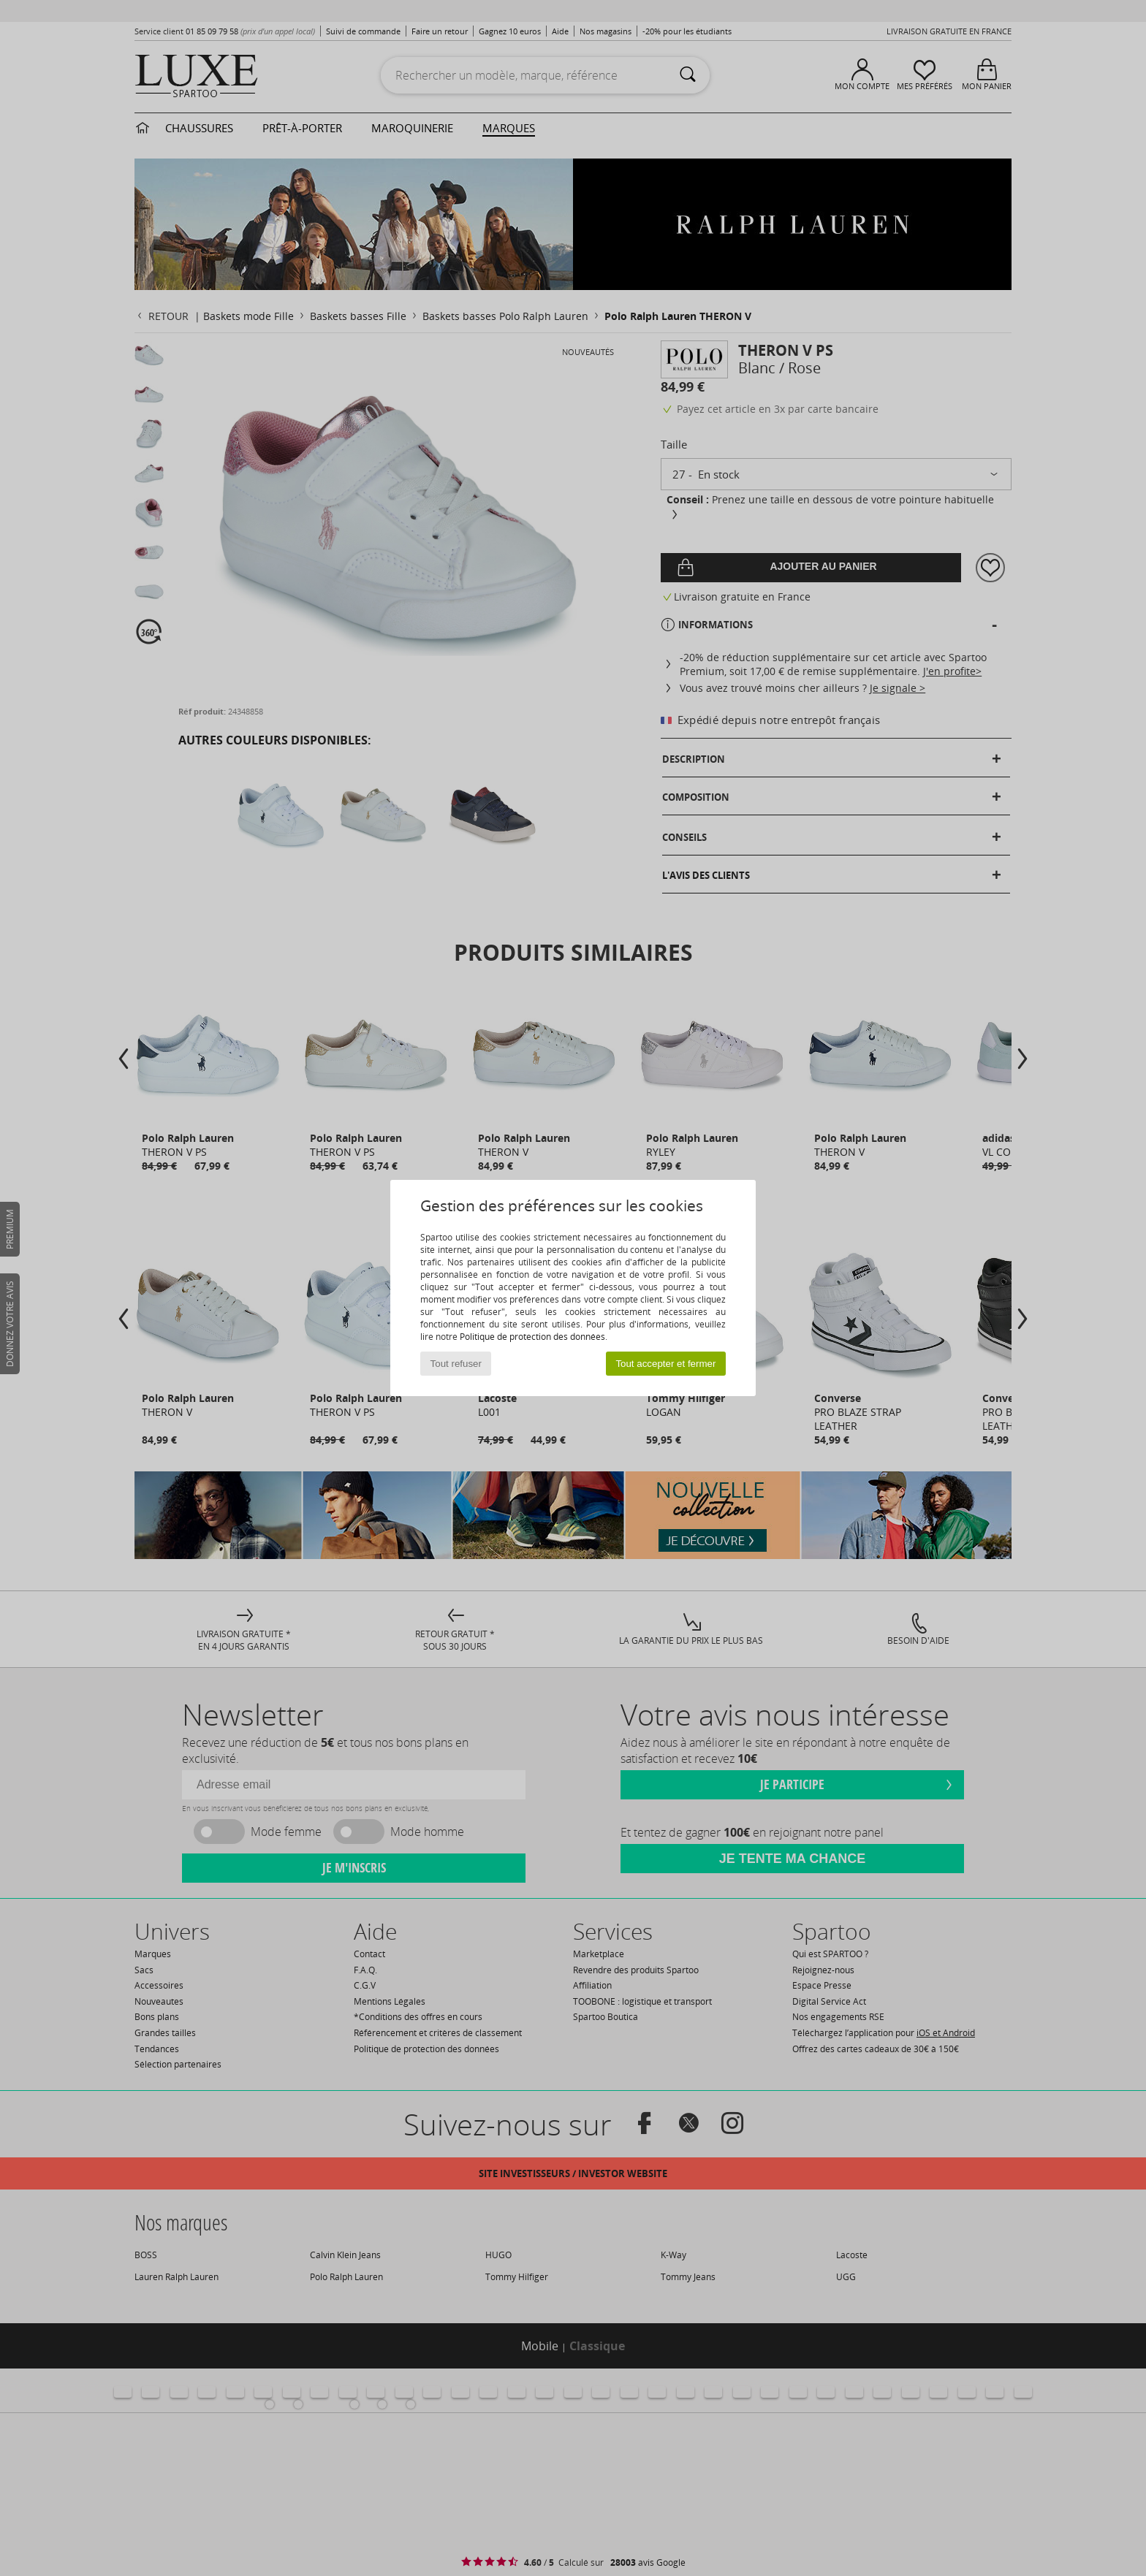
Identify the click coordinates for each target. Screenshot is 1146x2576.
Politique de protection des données (532, 1336)
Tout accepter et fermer (665, 1363)
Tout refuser (456, 1363)
